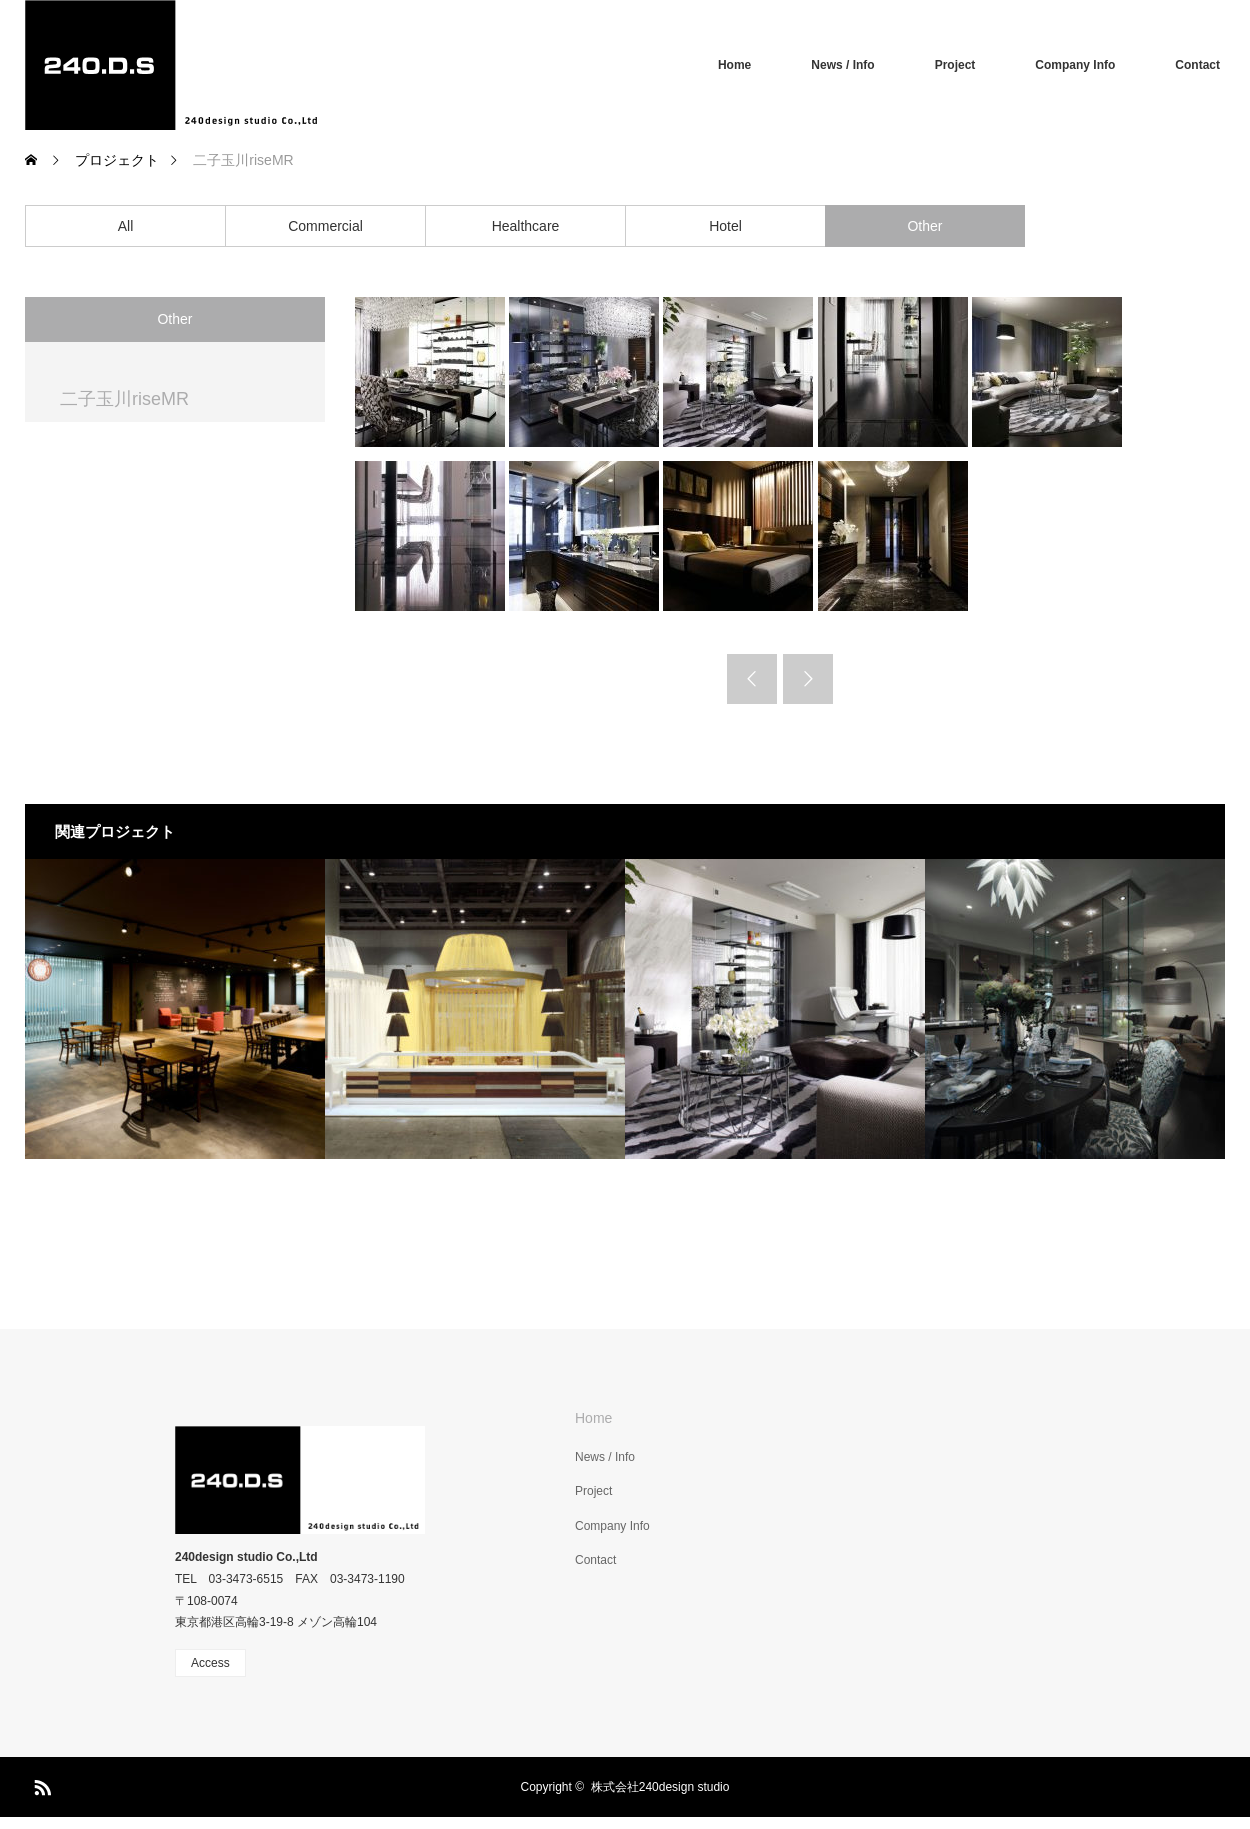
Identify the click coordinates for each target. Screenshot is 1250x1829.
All (126, 226)
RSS (40, 1784)
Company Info (1075, 65)
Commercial (325, 226)
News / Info (842, 65)
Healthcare (526, 226)
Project (955, 65)
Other (924, 226)
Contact (1197, 65)
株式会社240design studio (660, 1787)
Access (210, 1663)
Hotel (725, 226)
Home (734, 65)
